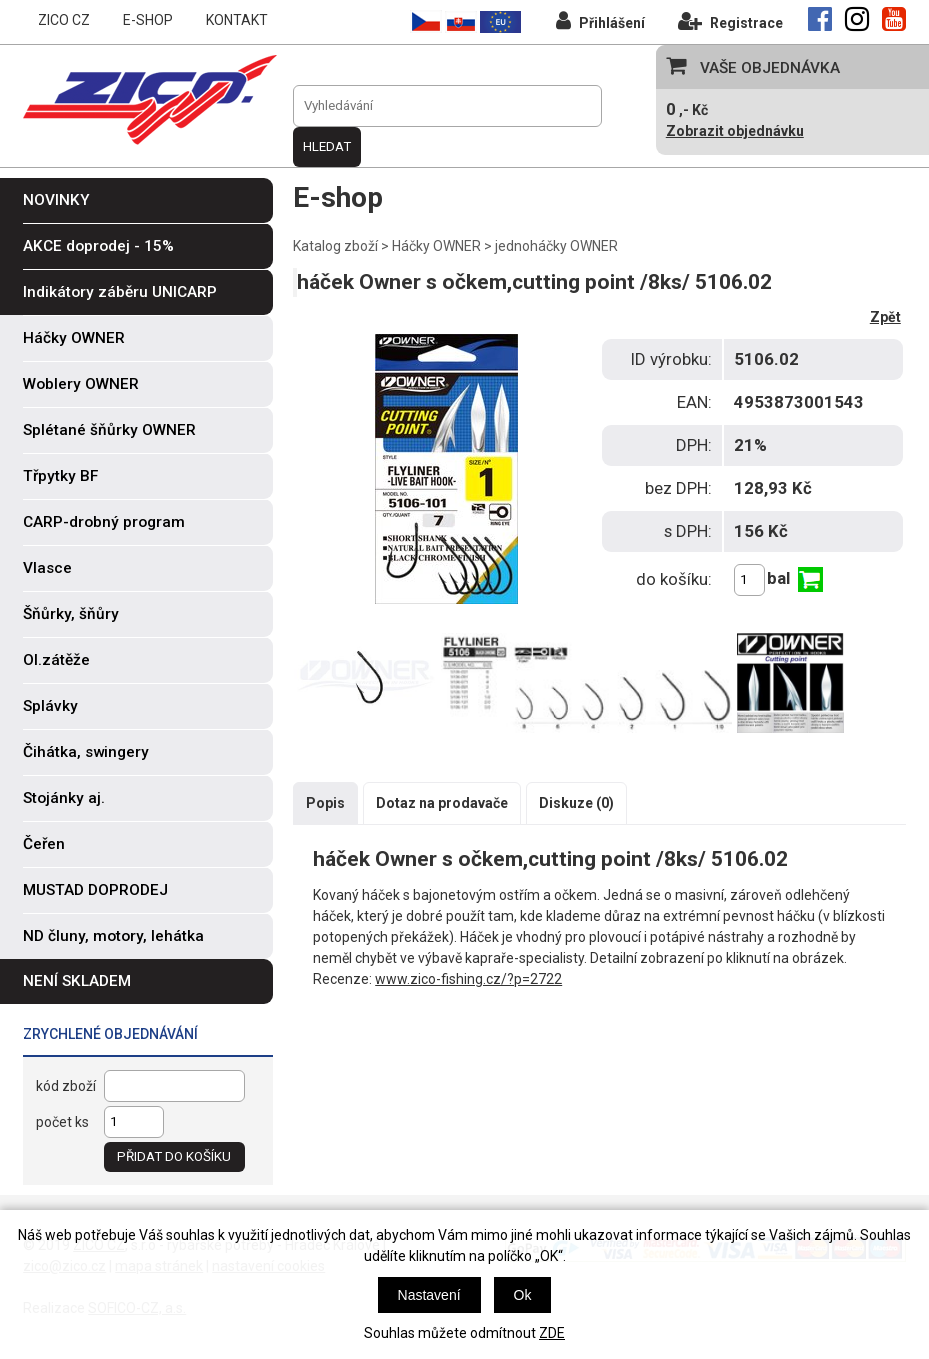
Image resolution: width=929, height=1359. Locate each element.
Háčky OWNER (436, 246)
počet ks (62, 1122)
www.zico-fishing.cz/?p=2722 (468, 979)
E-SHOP (148, 20)
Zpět (885, 317)
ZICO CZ (64, 20)
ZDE (552, 1333)
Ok (523, 1295)
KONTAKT (237, 20)
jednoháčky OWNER (556, 246)
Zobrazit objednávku (735, 131)
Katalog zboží (335, 246)
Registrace (730, 20)
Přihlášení (600, 20)
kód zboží (66, 1086)
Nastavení (429, 1295)
